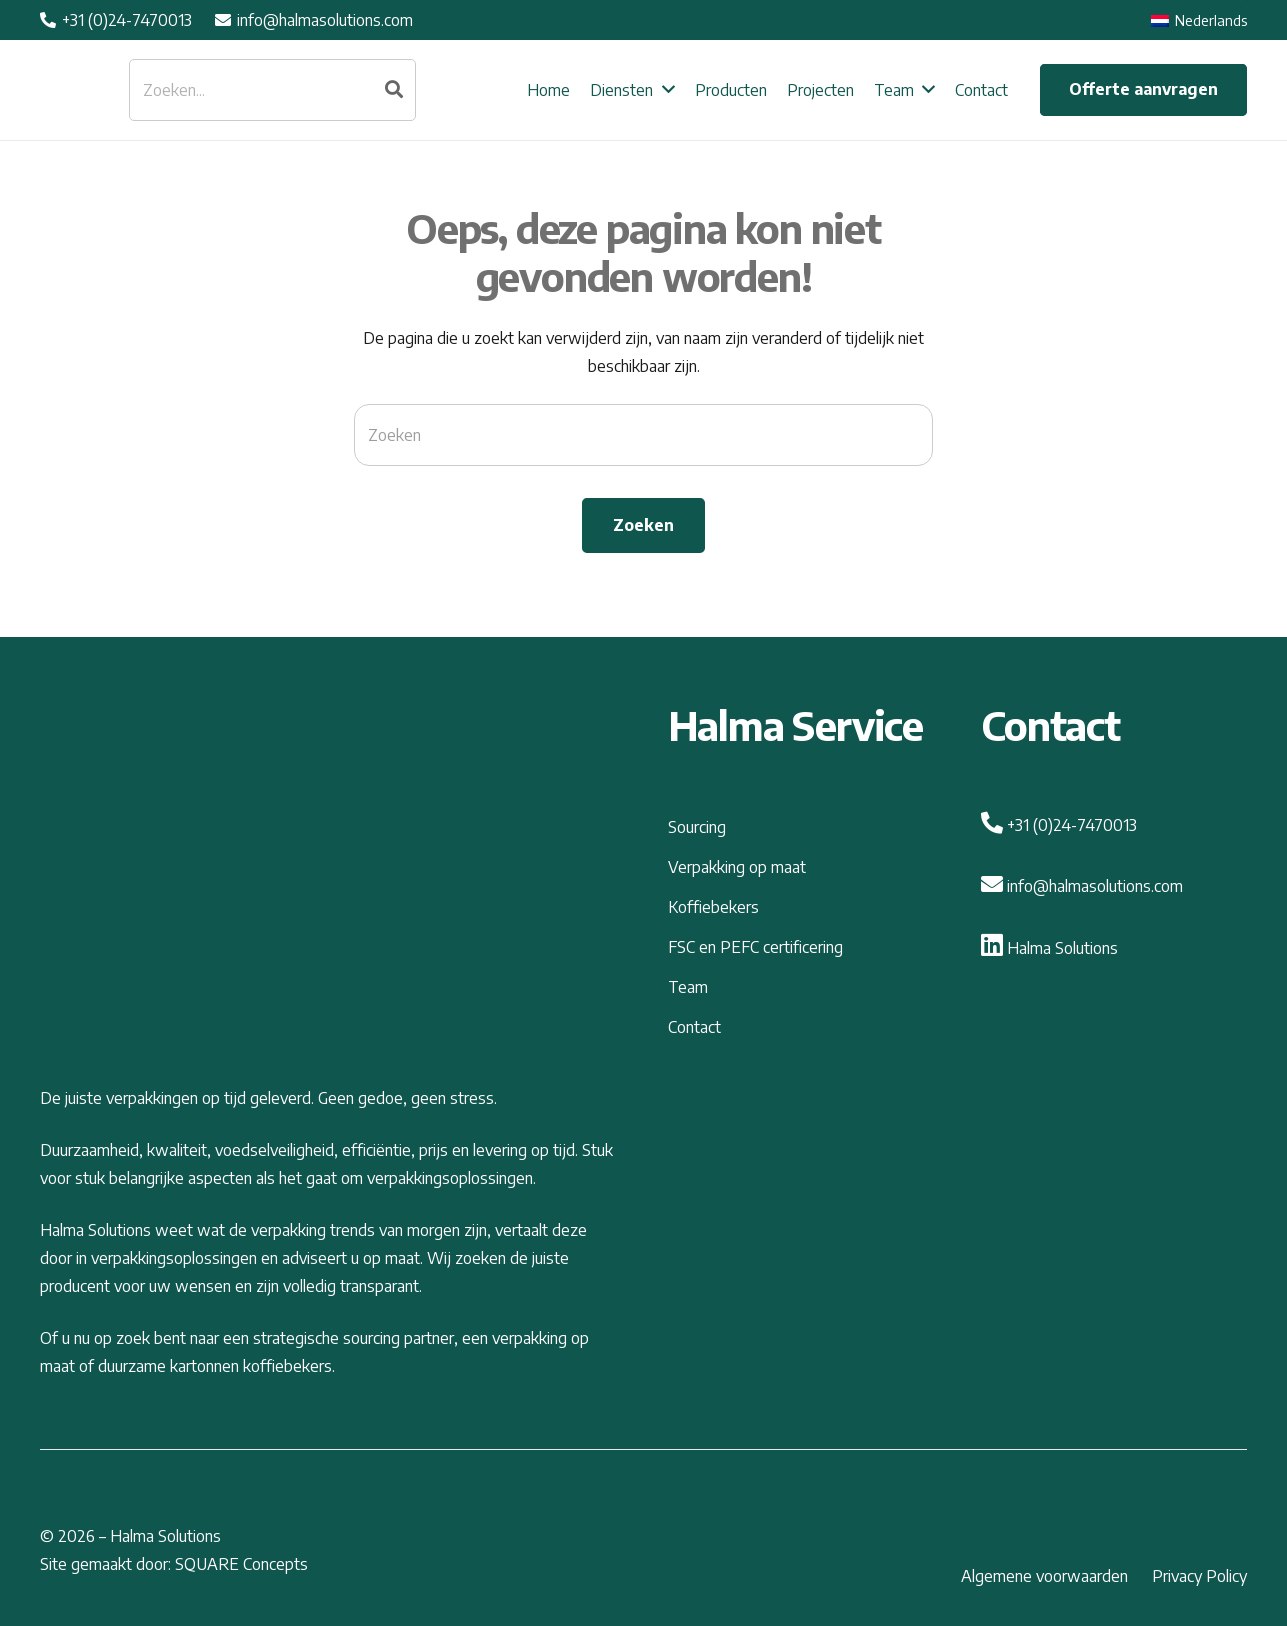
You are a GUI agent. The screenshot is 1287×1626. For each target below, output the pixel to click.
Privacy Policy (1199, 1576)
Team (688, 987)
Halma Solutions (1049, 948)
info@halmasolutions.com (1082, 886)
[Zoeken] (394, 90)
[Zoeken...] (272, 90)
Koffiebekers (713, 907)
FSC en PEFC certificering (755, 947)
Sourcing (697, 827)
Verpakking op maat (737, 867)
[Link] (73, 90)
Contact (694, 1027)
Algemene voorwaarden (1044, 1576)
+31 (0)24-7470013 (1059, 825)
